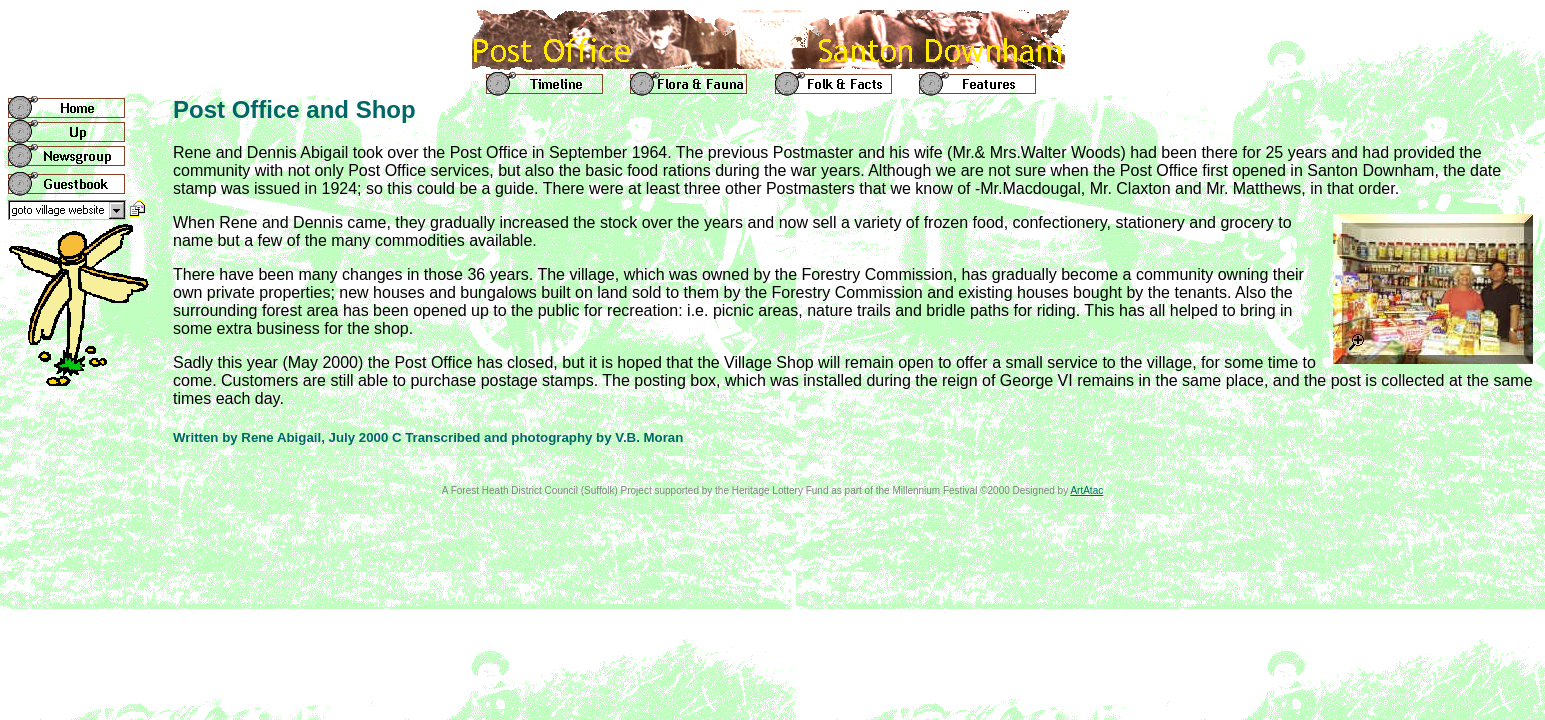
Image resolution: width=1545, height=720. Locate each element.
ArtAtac (1086, 490)
